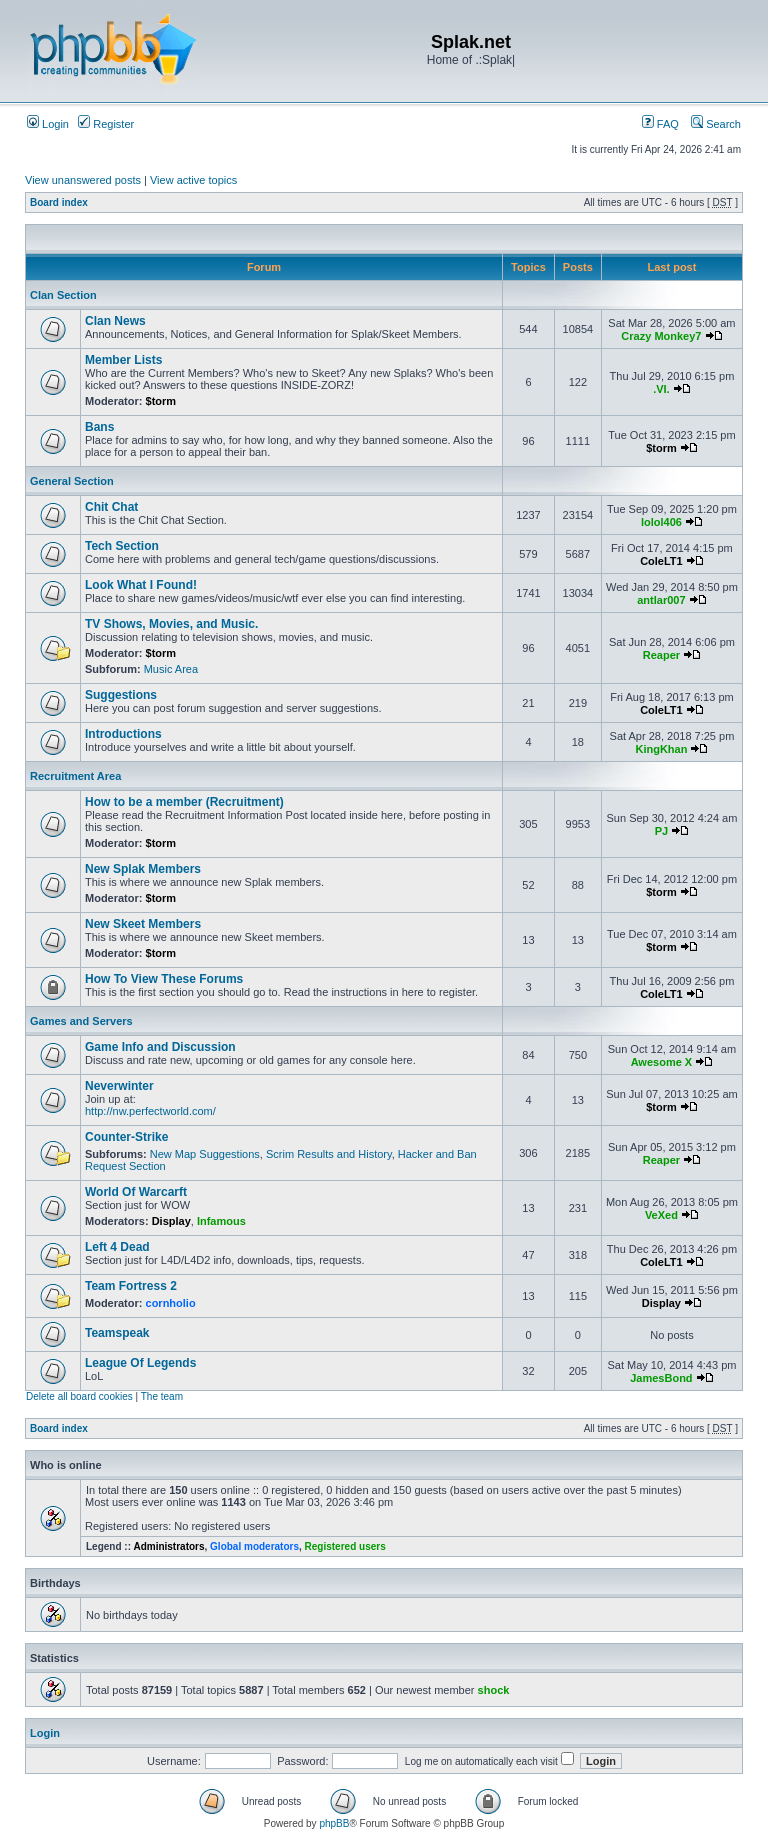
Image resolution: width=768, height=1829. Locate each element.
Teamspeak (117, 1333)
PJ (661, 831)
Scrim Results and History (329, 1154)
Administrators (168, 1546)
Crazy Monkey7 (661, 336)
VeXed (661, 1215)
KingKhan (661, 749)
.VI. (661, 389)
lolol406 (661, 522)
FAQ (660, 124)
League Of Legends (140, 1363)
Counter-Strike (126, 1137)
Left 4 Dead (117, 1247)
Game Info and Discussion (160, 1047)
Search (716, 124)
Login (48, 124)
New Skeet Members (143, 924)
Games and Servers (81, 1021)
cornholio (171, 1303)
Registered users (345, 1546)
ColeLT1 (661, 561)
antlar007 (661, 600)
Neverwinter (119, 1086)
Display (171, 1221)
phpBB (334, 1823)
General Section (72, 481)
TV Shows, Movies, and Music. (171, 624)
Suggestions (121, 695)
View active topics (193, 180)
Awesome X (662, 1062)
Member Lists (123, 360)
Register (106, 124)
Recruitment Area (75, 776)
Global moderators (254, 1546)
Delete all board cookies (79, 1396)
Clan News (115, 321)
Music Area (171, 669)
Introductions (123, 734)
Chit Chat (111, 507)
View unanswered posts (83, 180)
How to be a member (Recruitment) (184, 802)
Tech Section (122, 546)
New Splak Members (143, 869)
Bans (99, 427)
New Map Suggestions (205, 1154)
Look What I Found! (141, 585)
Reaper (661, 655)
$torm (161, 401)
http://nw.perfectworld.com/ (150, 1111)
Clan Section (63, 295)
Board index (59, 202)
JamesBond (661, 1378)
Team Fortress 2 (131, 1286)
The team (162, 1396)
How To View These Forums (164, 979)
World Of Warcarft (136, 1192)
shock (494, 1690)
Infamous (221, 1221)
